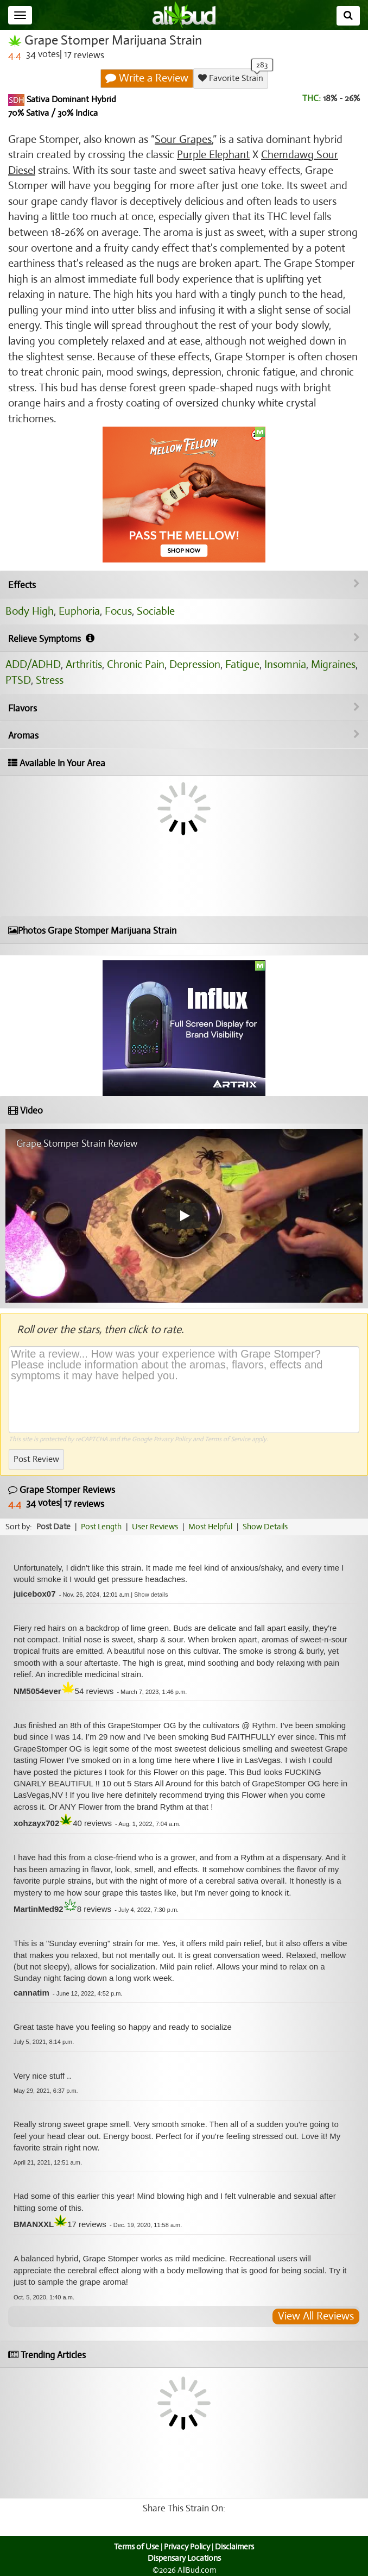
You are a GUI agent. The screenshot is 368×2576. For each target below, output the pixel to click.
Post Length (101, 1526)
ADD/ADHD (33, 664)
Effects (184, 585)
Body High (29, 611)
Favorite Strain (230, 78)
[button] (151, 1594)
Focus (118, 611)
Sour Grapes (183, 139)
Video (25, 1110)
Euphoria (79, 611)
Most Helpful (210, 1526)
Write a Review (146, 78)
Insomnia (285, 664)
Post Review (36, 1459)
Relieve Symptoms (184, 639)
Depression (194, 664)
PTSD (18, 680)
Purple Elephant (213, 154)
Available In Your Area (56, 763)
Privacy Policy (172, 1439)
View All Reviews (316, 2316)
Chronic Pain (135, 664)
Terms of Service (227, 1439)
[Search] (348, 16)
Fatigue (242, 664)
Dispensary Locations (184, 2558)
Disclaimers (234, 2547)
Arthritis (84, 664)
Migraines (333, 664)
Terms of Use (136, 2547)
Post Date (53, 1526)
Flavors (184, 708)
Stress (50, 680)
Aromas (184, 735)
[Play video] (184, 1216)
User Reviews (155, 1526)
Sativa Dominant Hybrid (70, 99)
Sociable (156, 611)
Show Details (265, 1526)
